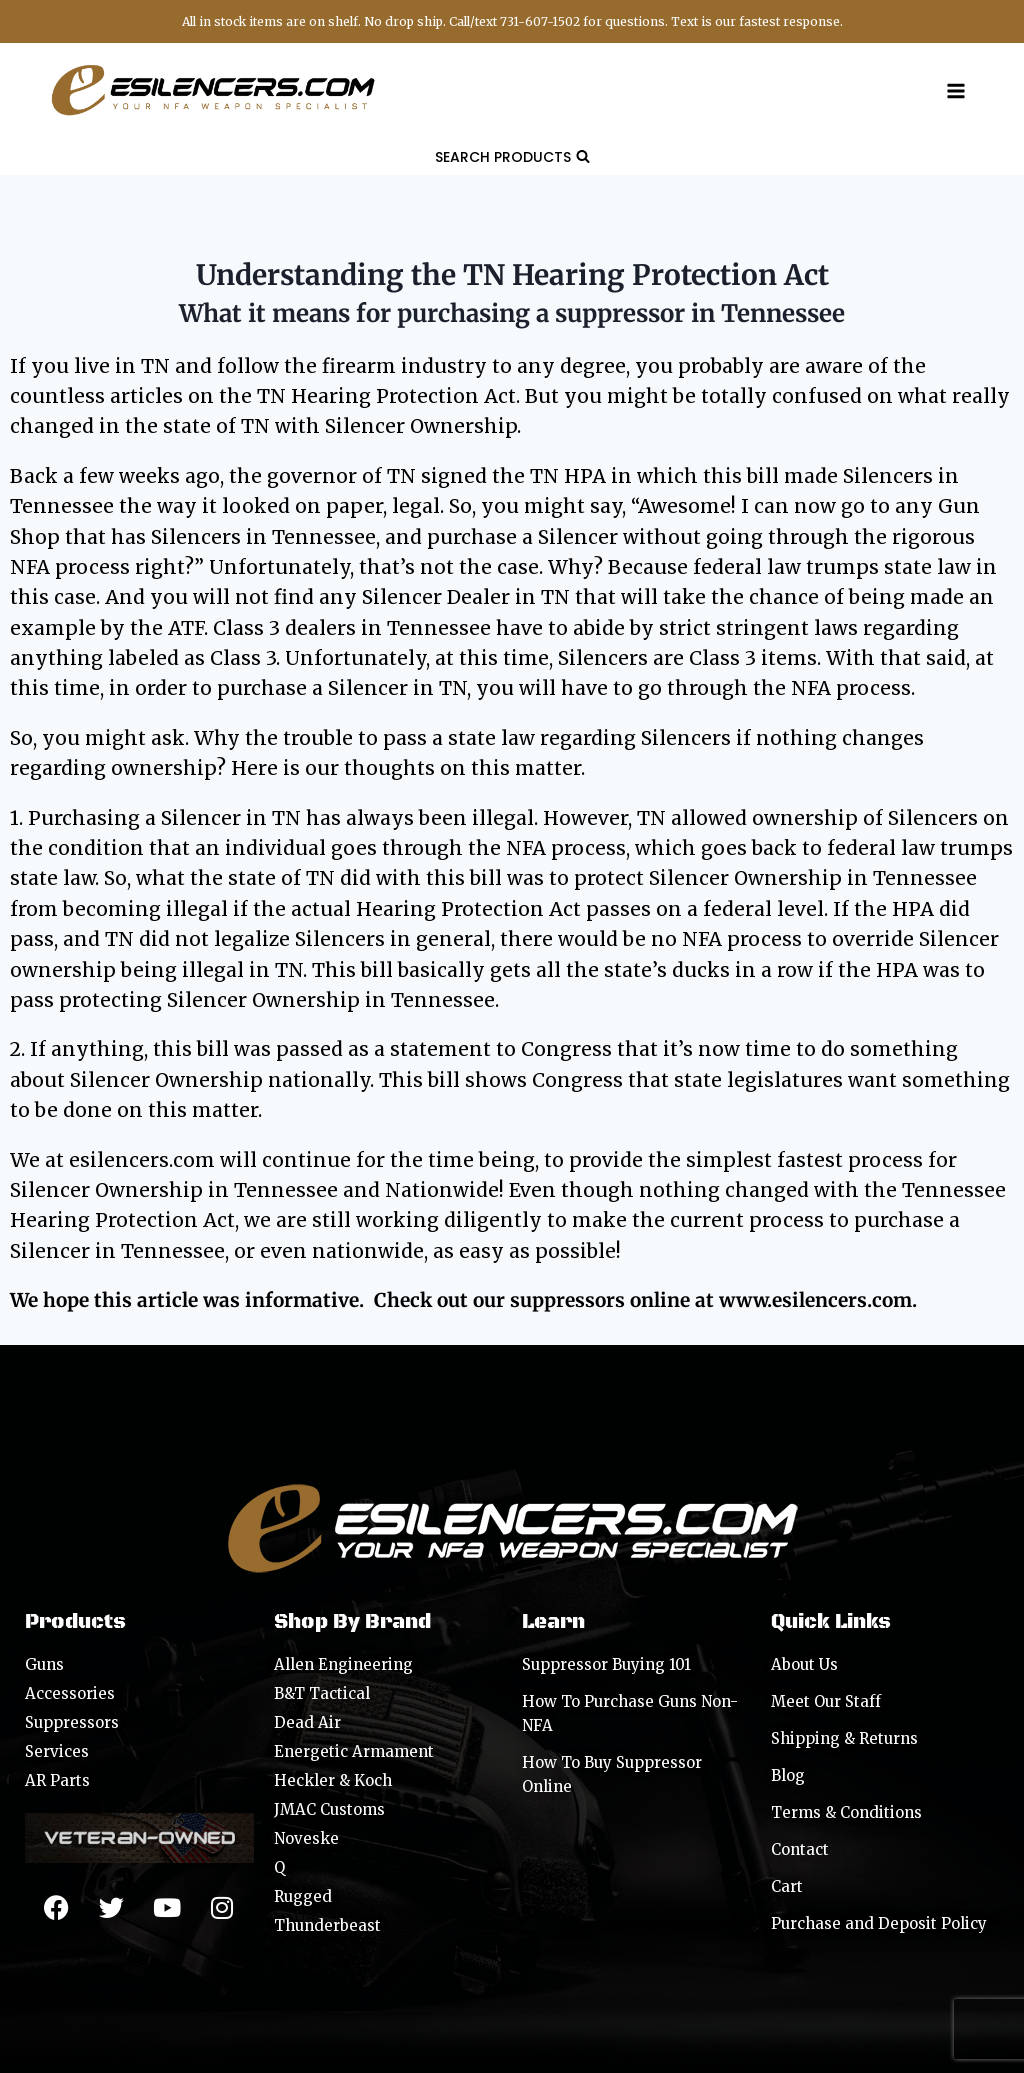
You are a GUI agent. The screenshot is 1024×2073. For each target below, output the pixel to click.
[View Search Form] (512, 157)
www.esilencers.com (815, 1300)
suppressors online (600, 1300)
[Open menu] (955, 90)
